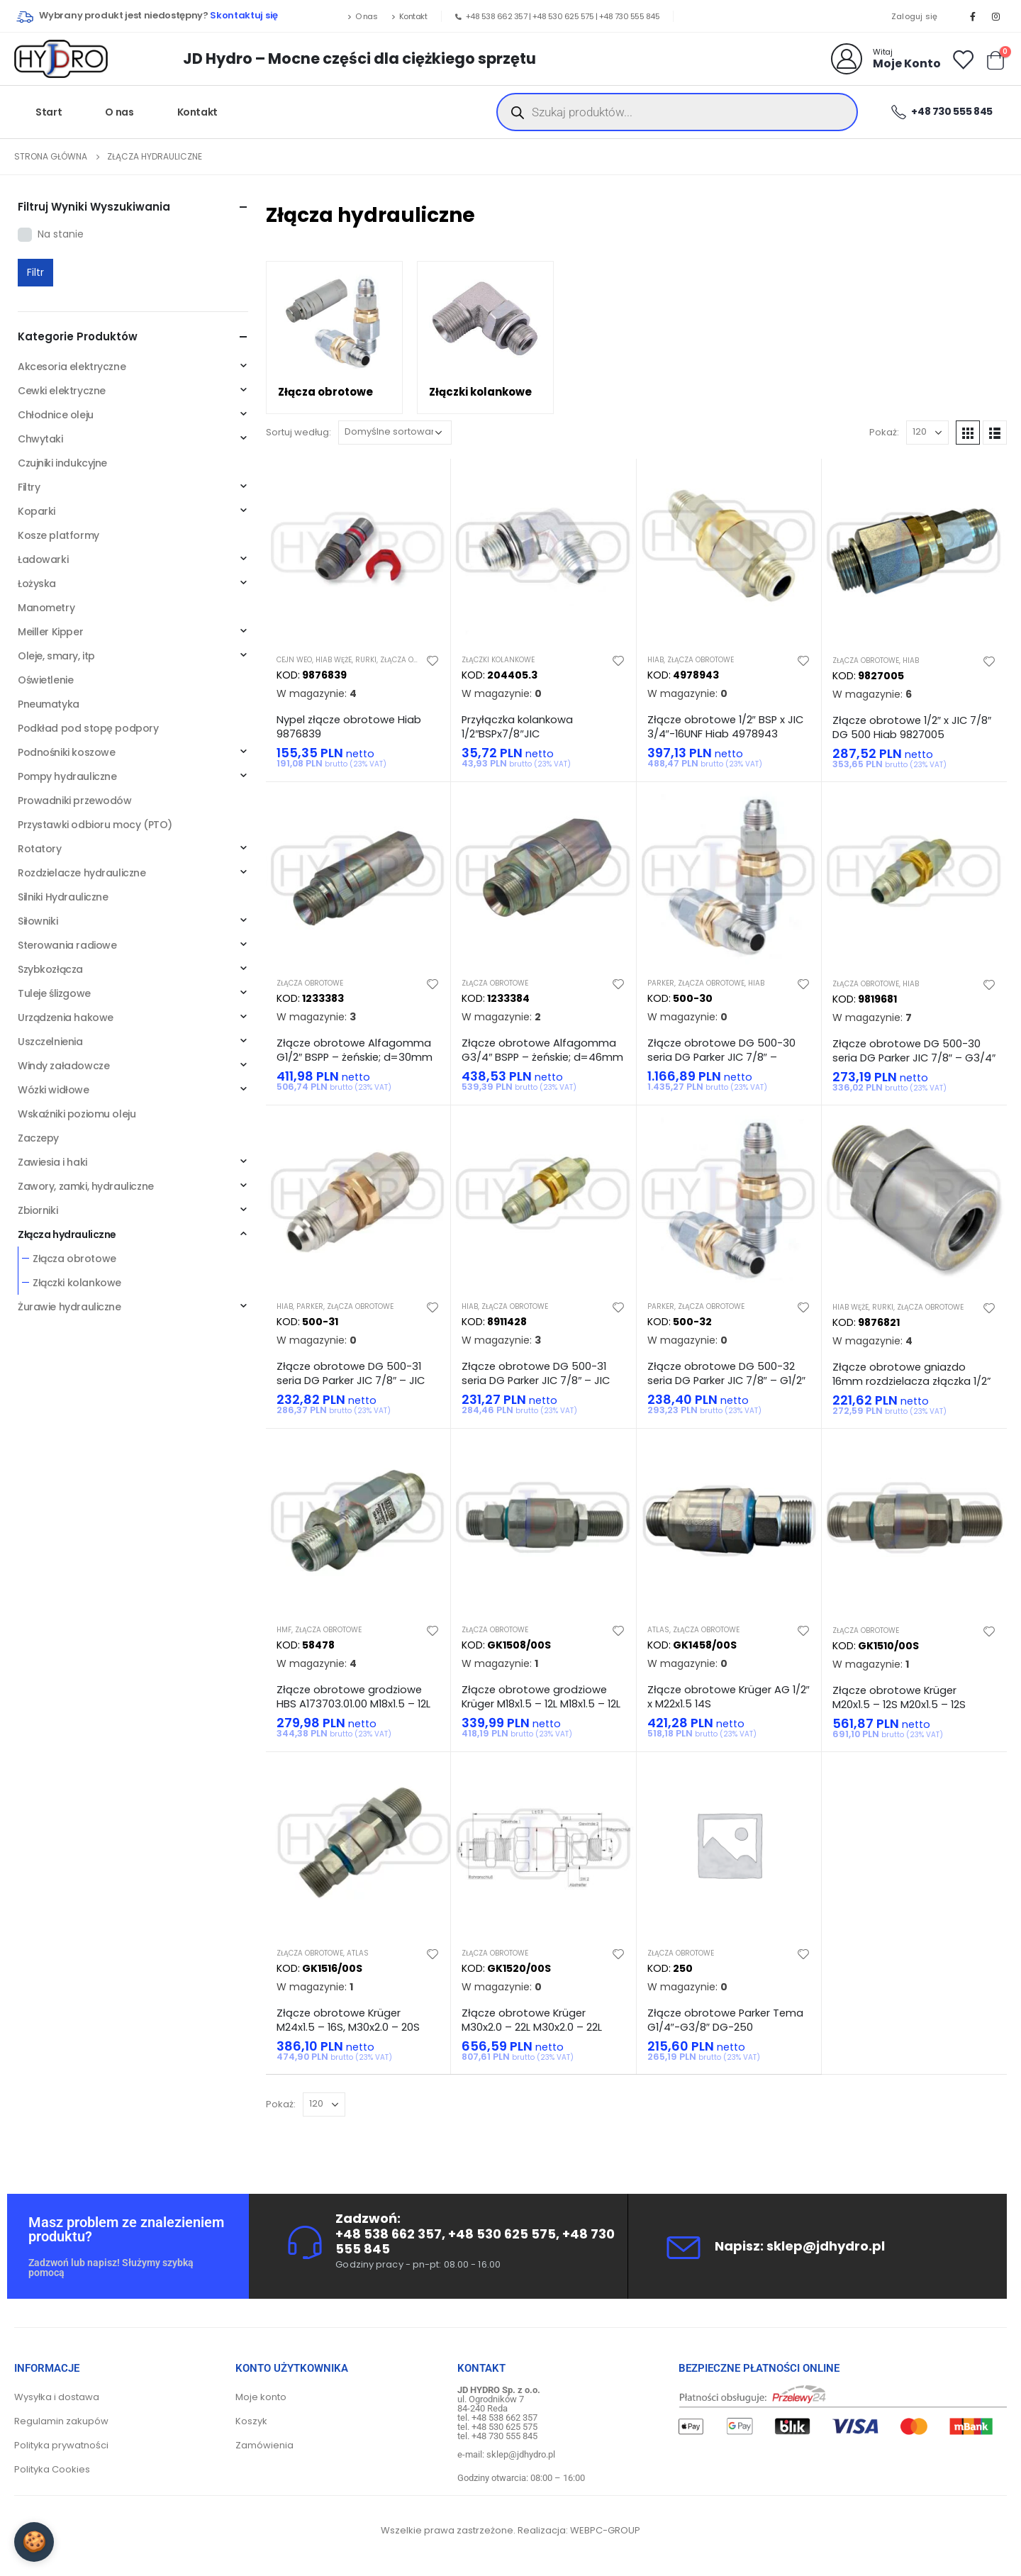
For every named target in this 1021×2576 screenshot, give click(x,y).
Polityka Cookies (52, 2469)
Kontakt (409, 16)
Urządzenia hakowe (65, 1017)
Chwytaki (40, 439)
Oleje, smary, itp (56, 656)
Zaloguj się (914, 16)
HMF (284, 1629)
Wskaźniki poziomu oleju (76, 1114)
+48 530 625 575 (563, 16)
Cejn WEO (294, 659)
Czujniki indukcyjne (62, 463)
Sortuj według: (298, 432)
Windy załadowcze (63, 1066)
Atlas (658, 1629)
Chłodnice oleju (56, 415)
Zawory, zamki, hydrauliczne (86, 1186)
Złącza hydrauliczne (67, 1234)
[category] (334, 337)
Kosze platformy (58, 535)
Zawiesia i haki (52, 1162)
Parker (660, 983)
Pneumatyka (48, 704)
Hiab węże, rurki (346, 659)
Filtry (29, 487)
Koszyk (251, 2421)
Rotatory (40, 849)
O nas (362, 16)
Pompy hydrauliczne (67, 776)
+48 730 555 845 (629, 16)
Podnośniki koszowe (66, 752)
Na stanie (61, 234)
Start (48, 112)
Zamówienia (264, 2445)
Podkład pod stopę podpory (88, 728)
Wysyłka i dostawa (56, 2397)
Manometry (46, 608)
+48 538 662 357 (497, 16)
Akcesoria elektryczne (71, 366)
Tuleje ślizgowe (54, 993)
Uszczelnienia (50, 1042)
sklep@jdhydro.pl (825, 2246)
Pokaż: (884, 432)
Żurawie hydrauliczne (69, 1307)
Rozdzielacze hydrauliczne (82, 873)
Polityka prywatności (61, 2445)
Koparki (36, 511)
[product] (358, 551)
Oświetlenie (45, 680)
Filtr (35, 272)
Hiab (655, 659)
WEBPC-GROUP (605, 2530)
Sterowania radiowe (67, 945)
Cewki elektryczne (62, 391)
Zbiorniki (37, 1210)
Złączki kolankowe (498, 659)
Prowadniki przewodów (75, 800)
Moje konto (260, 2397)
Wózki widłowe (53, 1090)
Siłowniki (37, 921)
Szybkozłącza (50, 969)
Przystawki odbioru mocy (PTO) (95, 825)
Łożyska (37, 583)
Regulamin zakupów (61, 2421)
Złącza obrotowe (413, 659)
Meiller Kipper (50, 632)
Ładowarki (43, 559)
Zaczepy (38, 1138)
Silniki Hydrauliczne (63, 897)
